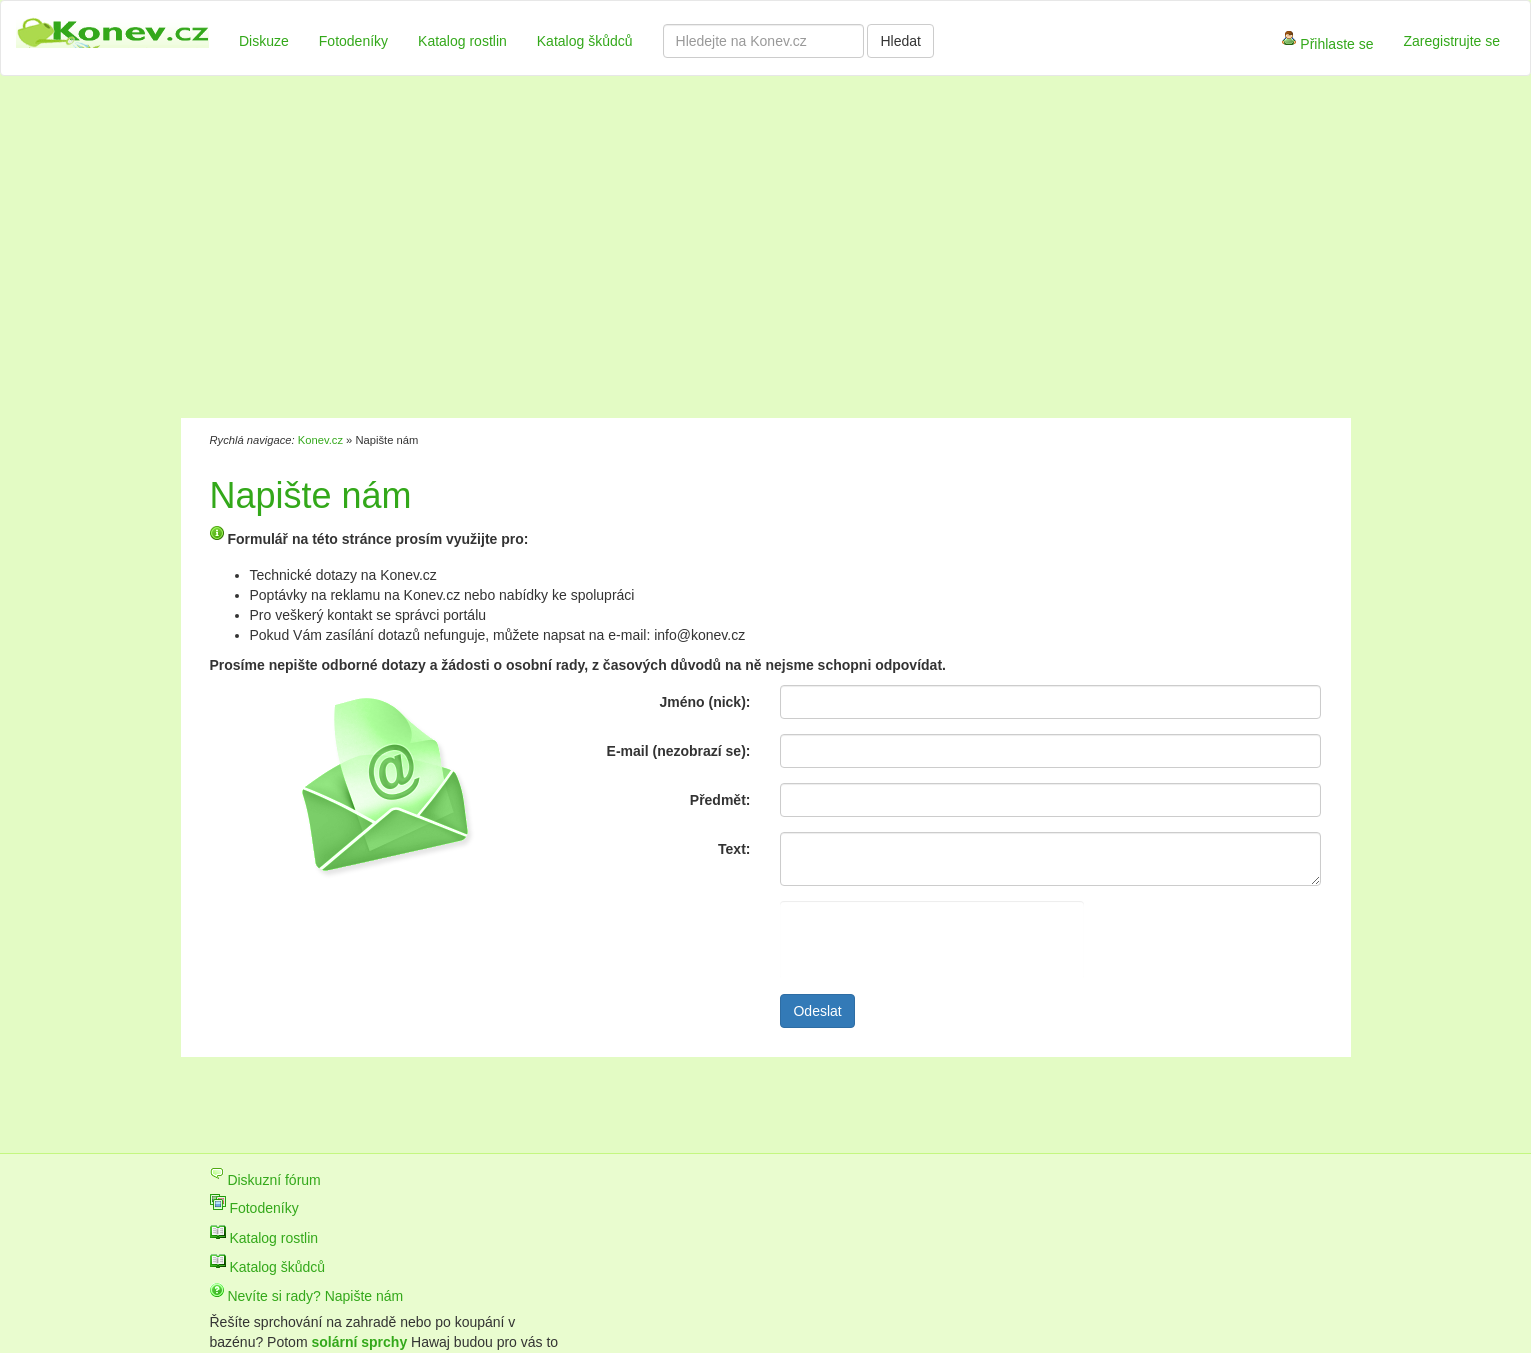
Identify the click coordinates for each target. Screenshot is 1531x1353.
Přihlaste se (1327, 45)
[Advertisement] (665, 250)
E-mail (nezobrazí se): (679, 751)
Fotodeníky (353, 41)
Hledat (900, 41)
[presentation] (932, 940)
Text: (734, 849)
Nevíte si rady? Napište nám (307, 1296)
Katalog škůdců (585, 41)
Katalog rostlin (462, 41)
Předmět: (720, 800)
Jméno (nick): (704, 702)
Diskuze (264, 41)
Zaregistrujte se (1452, 41)
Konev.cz (320, 440)
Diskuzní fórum (265, 1180)
